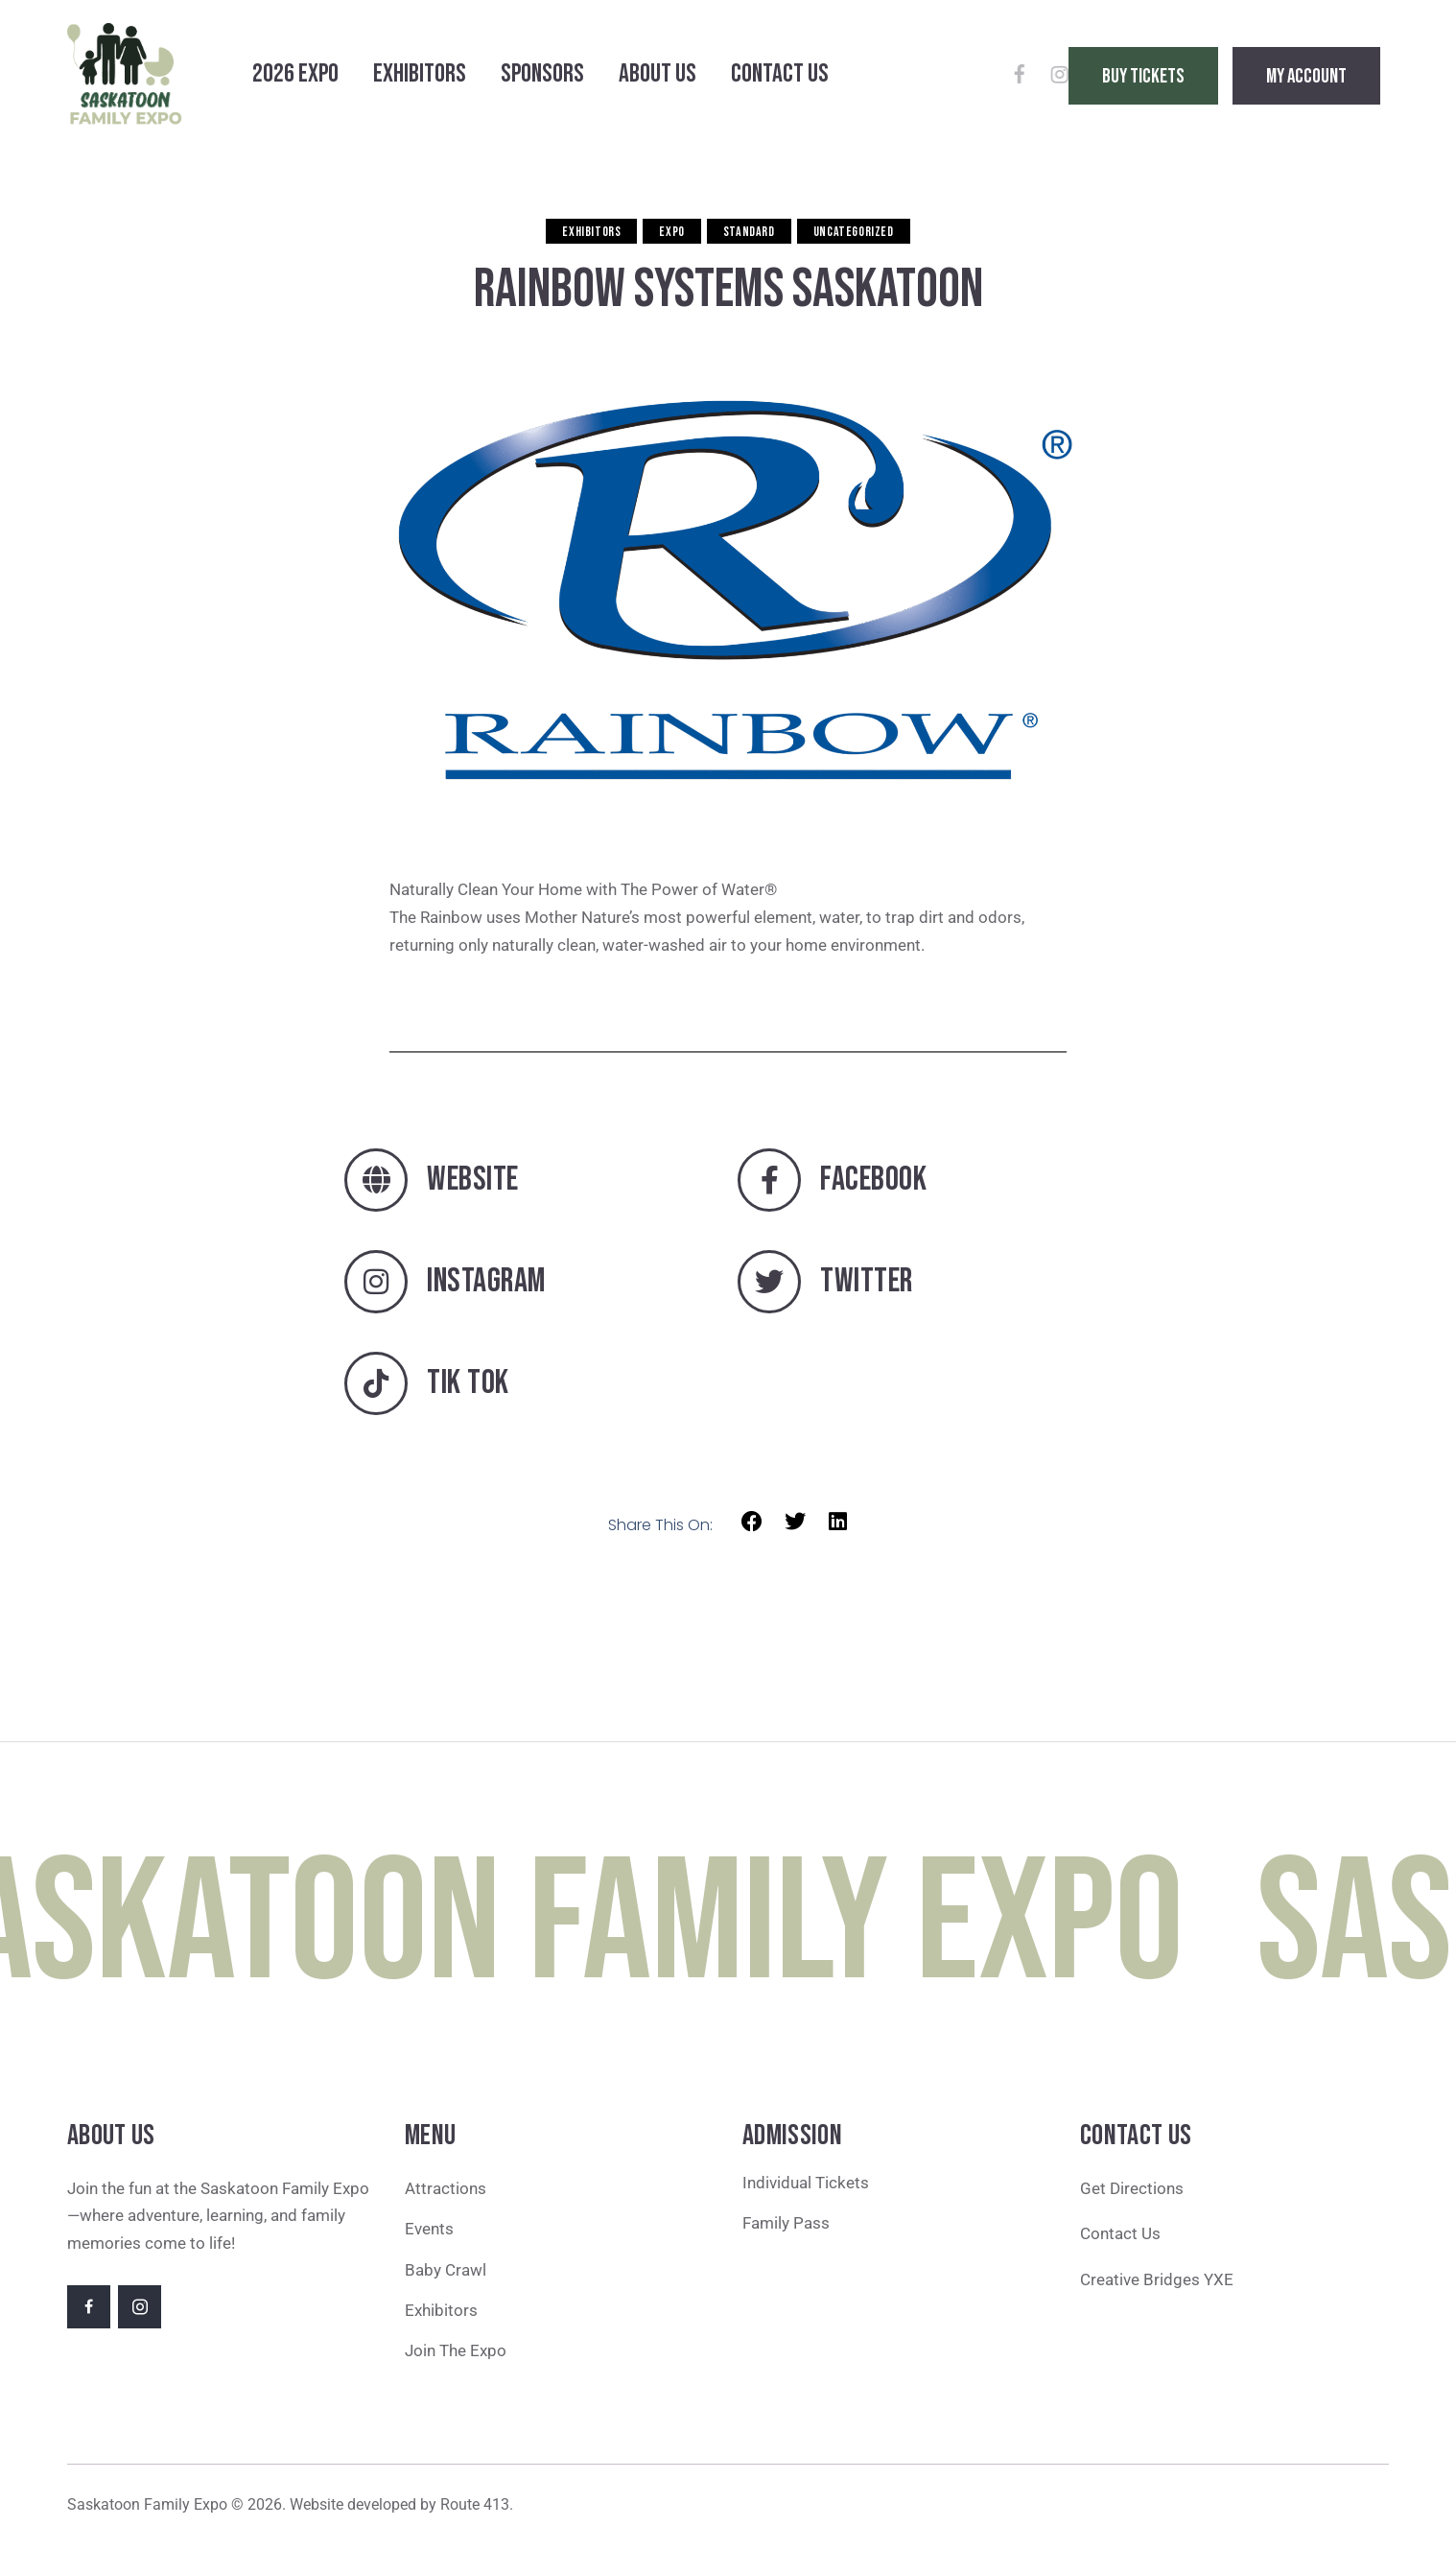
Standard (749, 232)
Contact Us (1120, 2233)
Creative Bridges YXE (1158, 2279)
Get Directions (1132, 2188)
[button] (752, 1522)
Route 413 (474, 2504)
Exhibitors (591, 232)
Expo (671, 232)
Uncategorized (853, 232)
